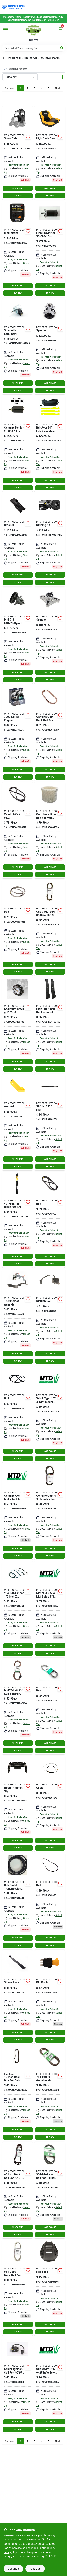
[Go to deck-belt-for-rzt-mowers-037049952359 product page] (17, 2093)
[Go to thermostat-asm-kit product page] (17, 1317)
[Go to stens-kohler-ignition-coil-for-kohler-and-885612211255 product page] (17, 2385)
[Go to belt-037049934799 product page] (49, 1220)
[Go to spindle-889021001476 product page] (49, 346)
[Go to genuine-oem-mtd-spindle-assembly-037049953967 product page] (17, 636)
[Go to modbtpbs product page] (17, 249)
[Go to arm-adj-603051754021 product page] (17, 1122)
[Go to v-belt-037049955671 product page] (17, 830)
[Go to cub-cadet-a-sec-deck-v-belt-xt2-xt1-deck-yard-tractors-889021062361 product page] (49, 928)
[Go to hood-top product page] (49, 2288)
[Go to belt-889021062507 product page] (49, 1706)
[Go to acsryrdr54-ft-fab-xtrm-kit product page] (49, 444)
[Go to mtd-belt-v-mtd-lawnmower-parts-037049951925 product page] (49, 1609)
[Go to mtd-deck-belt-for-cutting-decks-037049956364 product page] (17, 2288)
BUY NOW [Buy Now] (18, 196)
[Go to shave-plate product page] (17, 1997)
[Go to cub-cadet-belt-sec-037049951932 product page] (17, 2190)
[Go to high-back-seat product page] (49, 153)
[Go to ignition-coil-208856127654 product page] (49, 1317)
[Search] (62, 48)
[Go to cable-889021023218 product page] (49, 1804)
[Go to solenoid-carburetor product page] (17, 346)
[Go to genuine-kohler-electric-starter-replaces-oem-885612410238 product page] (17, 444)
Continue (13, 2568)
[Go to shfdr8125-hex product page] (49, 1122)
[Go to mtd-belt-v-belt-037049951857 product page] (17, 1609)
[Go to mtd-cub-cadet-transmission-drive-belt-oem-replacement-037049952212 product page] (17, 1901)
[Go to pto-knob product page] (49, 1997)
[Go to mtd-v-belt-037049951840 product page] (49, 2190)
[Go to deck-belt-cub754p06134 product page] (17, 1706)
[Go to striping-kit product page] (49, 539)
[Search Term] (33, 48)
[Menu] (5, 28)
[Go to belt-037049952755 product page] (17, 1414)
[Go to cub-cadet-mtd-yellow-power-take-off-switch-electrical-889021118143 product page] (49, 2385)
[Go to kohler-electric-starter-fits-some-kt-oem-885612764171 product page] (49, 249)
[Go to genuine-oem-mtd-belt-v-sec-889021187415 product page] (17, 1512)
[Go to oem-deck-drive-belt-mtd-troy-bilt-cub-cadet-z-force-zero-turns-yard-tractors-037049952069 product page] (49, 830)
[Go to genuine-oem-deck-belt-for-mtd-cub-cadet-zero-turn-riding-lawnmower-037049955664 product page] (49, 733)
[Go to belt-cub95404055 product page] (17, 928)
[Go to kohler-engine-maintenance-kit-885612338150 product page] (17, 733)
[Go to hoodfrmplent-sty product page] (17, 1804)
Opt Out (35, 2568)
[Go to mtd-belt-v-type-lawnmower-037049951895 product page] (49, 1414)
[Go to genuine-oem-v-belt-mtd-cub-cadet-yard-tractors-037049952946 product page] (49, 1512)
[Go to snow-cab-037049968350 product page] (17, 153)
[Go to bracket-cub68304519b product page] (17, 539)
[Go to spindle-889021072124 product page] (49, 636)
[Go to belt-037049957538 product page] (49, 1901)
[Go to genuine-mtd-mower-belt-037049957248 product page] (49, 2093)
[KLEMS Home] (33, 30)
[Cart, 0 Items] (60, 28)
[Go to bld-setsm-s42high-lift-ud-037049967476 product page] (17, 1220)
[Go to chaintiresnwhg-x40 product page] (17, 1025)
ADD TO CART (17, 188)
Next (57, 88)
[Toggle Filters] (62, 77)
